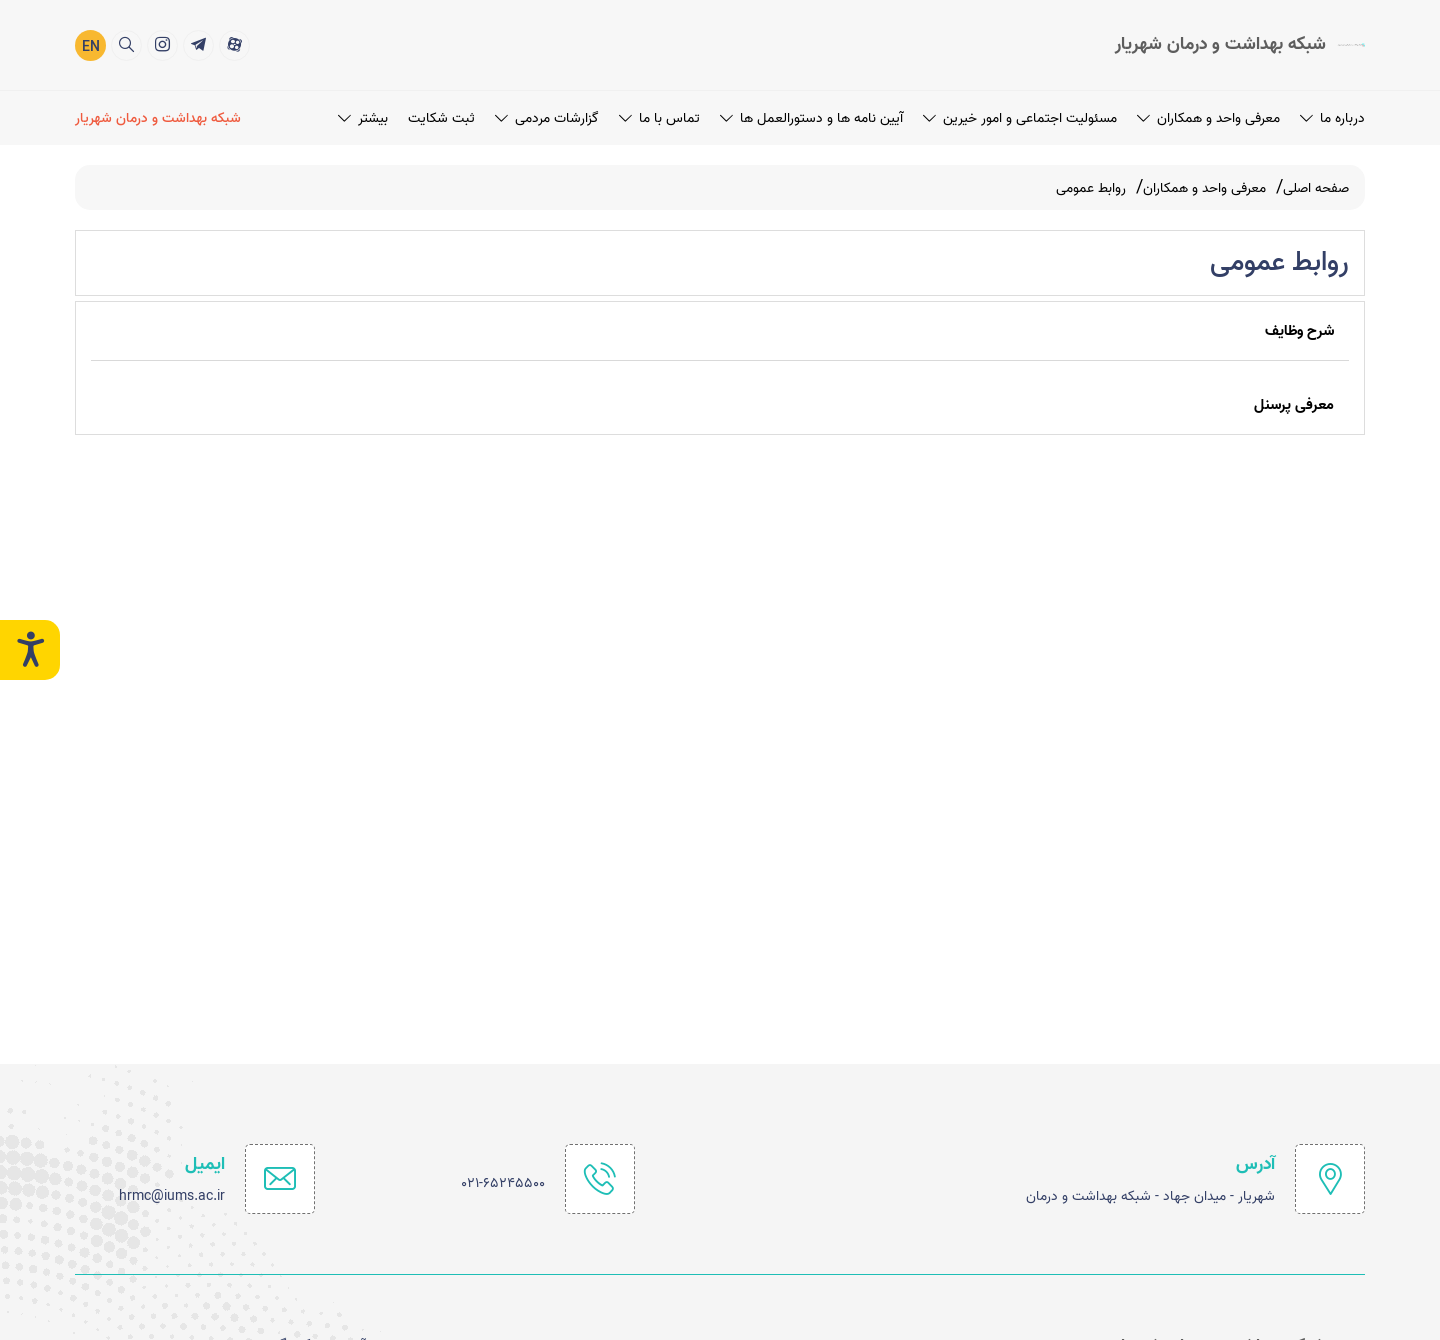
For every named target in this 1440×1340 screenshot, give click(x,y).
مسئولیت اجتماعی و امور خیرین (1020, 116)
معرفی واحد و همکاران (1208, 116)
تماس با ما (659, 116)
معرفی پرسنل (1294, 405)
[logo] (1240, 44)
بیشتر (363, 116)
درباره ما (1332, 116)
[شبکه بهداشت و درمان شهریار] (161, 116)
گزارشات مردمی (547, 116)
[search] (126, 43)
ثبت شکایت (441, 116)
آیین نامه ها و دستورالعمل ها (811, 116)
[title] (234, 43)
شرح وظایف (1299, 331)
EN (91, 46)
